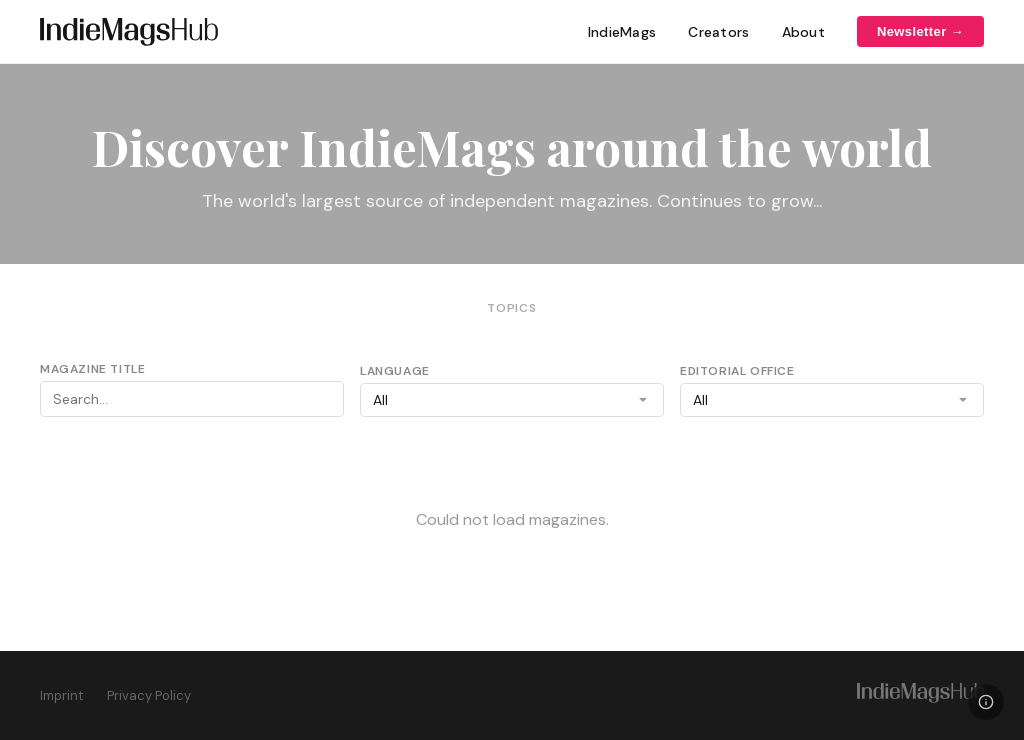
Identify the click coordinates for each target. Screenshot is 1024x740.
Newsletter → (920, 31)
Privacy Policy (149, 695)
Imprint (61, 695)
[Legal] (986, 702)
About (803, 32)
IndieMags (622, 32)
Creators (718, 32)
